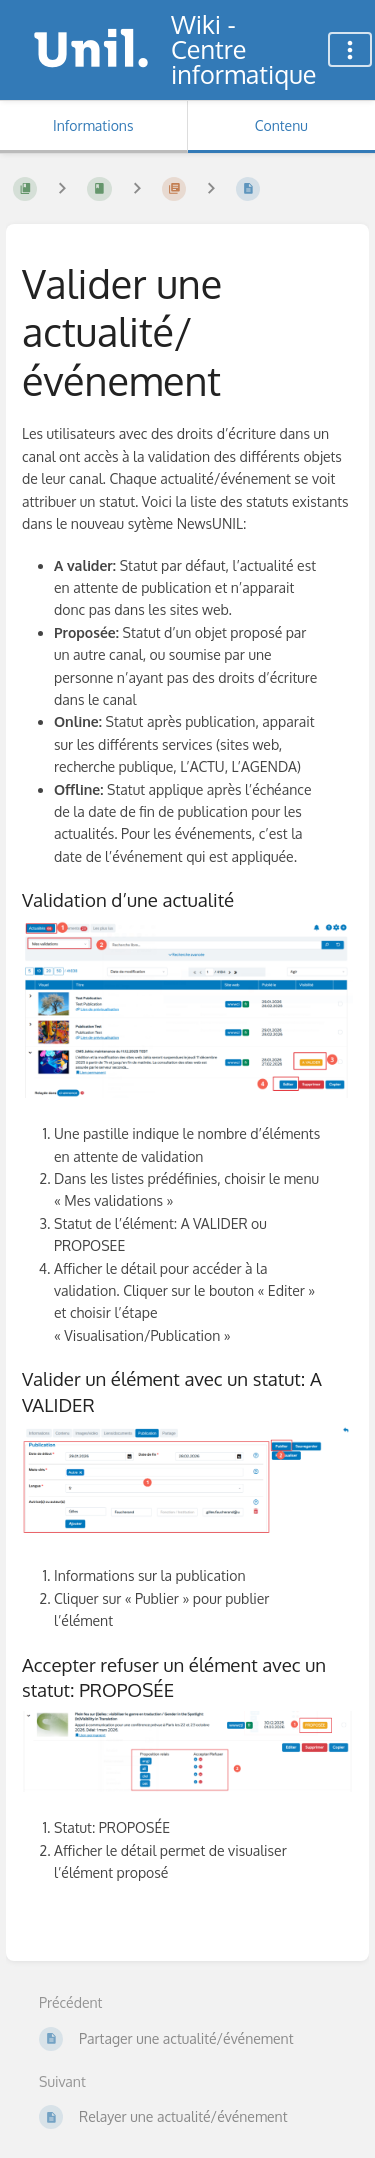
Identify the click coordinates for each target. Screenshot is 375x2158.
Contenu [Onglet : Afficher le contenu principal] (281, 125)
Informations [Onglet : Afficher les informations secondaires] (93, 125)
